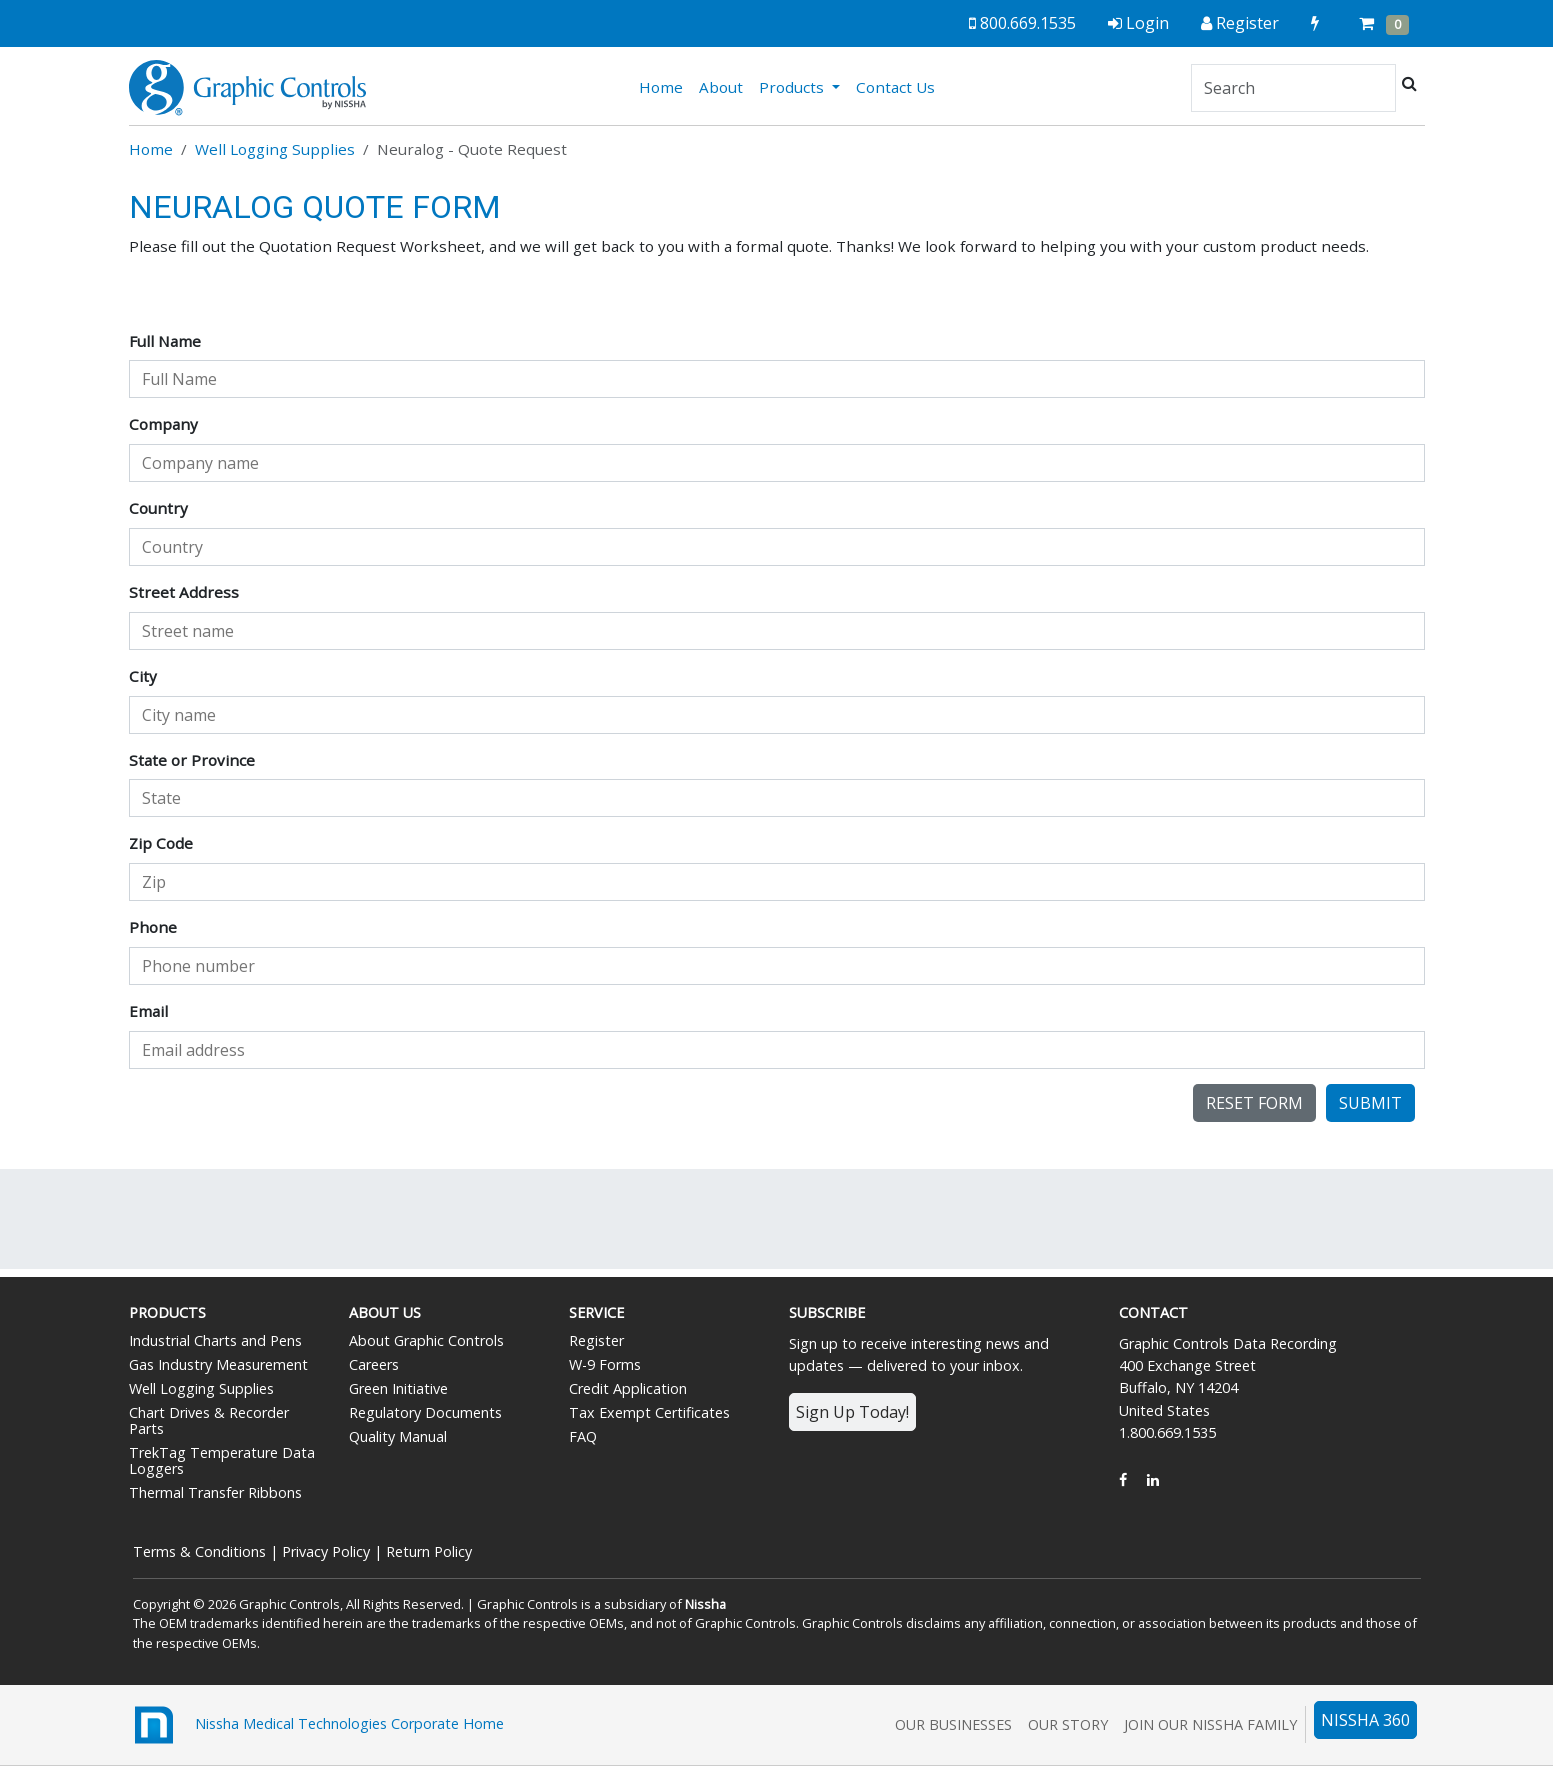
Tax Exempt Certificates (649, 1412)
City (143, 676)
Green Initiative (398, 1388)
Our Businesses (953, 1724)
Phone (153, 927)
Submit (1370, 1103)
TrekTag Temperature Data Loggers (222, 1460)
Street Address (184, 592)
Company (163, 424)
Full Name (165, 341)
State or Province (192, 760)
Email (148, 1011)
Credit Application (628, 1388)
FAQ (583, 1436)
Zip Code (161, 843)
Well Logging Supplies (275, 149)
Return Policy (429, 1551)
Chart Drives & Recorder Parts (209, 1420)
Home (665, 86)
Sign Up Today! (852, 1412)
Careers (374, 1364)
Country (158, 508)
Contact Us (895, 87)
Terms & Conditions (199, 1551)
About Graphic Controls (426, 1340)
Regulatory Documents (425, 1412)
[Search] (1293, 88)
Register (596, 1340)
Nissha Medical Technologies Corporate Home (316, 1725)
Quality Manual (398, 1436)
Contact (1153, 1312)
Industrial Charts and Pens (215, 1340)
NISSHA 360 (1365, 1720)
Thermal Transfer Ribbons (215, 1492)
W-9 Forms (605, 1364)
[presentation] (281, 1123)
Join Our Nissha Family (1210, 1724)
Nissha (705, 1604)
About (721, 87)
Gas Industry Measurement (218, 1364)
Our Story (1068, 1724)
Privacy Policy (326, 1551)
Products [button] (793, 87)
